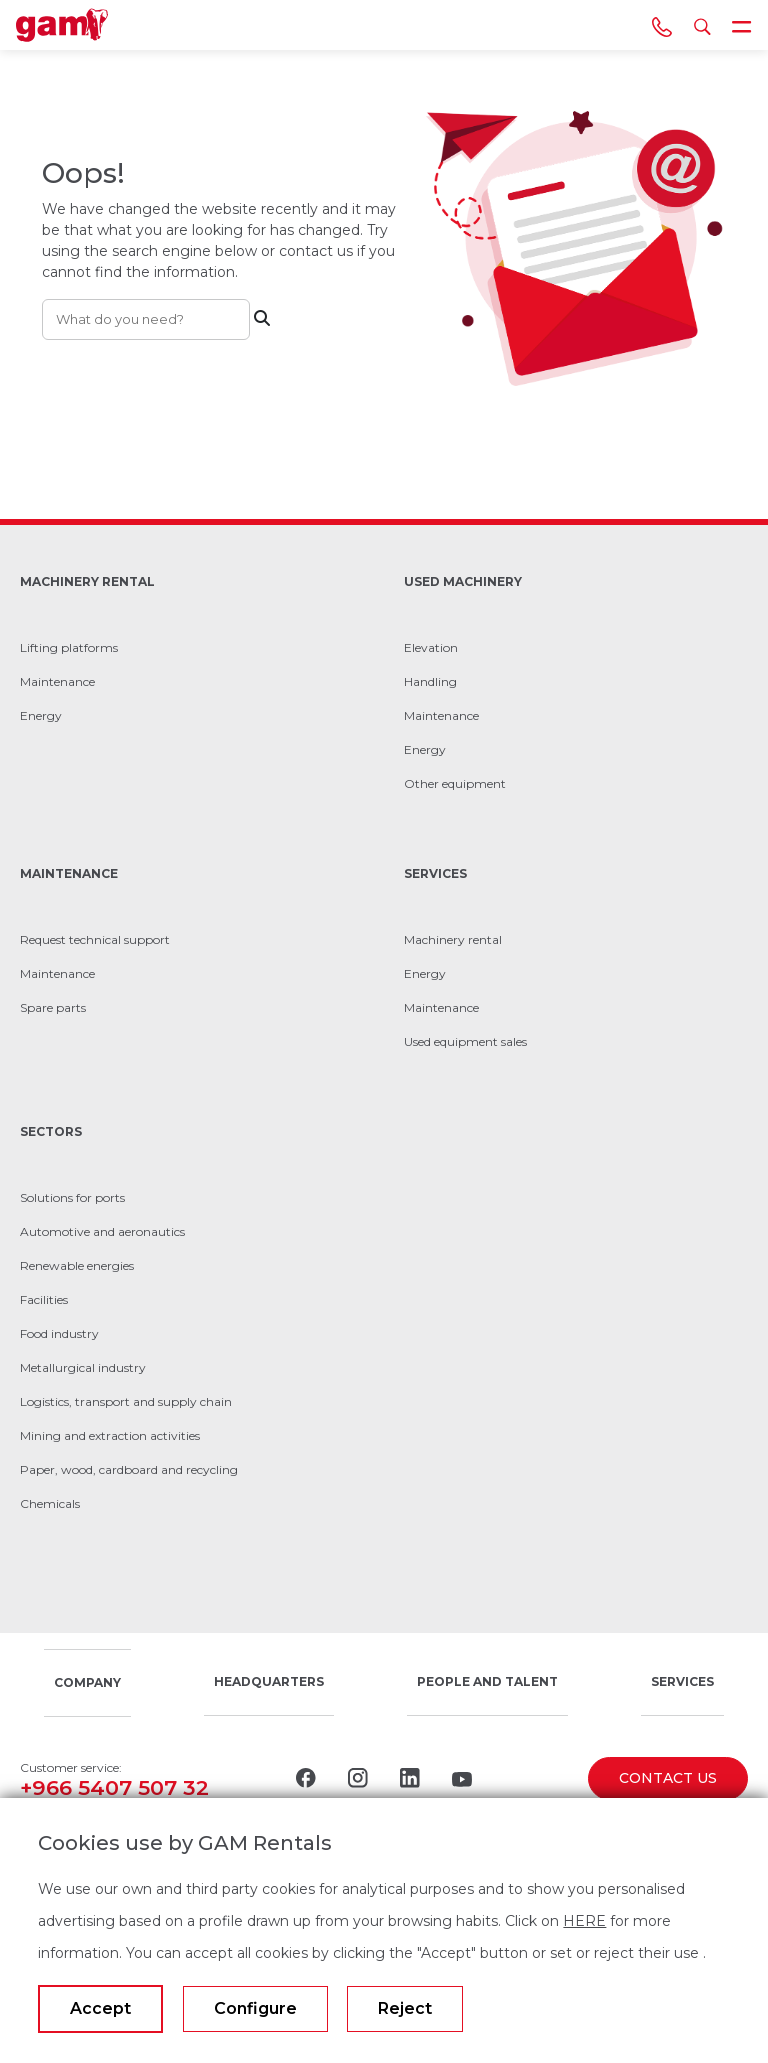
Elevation (431, 647)
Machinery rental (453, 939)
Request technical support (95, 939)
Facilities (44, 1299)
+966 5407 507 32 (114, 1787)
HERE (584, 1921)
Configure (255, 2008)
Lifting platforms (69, 647)
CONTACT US (668, 1778)
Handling (430, 681)
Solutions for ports (72, 1197)
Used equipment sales (465, 1041)
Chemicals (50, 1503)
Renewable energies (77, 1265)
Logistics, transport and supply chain (126, 1401)
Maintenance (57, 681)
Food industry (59, 1333)
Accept (100, 2008)
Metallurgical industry (83, 1367)
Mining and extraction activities (110, 1435)
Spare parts (53, 1007)
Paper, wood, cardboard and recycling (129, 1469)
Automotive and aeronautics (102, 1231)
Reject (405, 2008)
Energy (41, 715)
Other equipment (455, 783)
